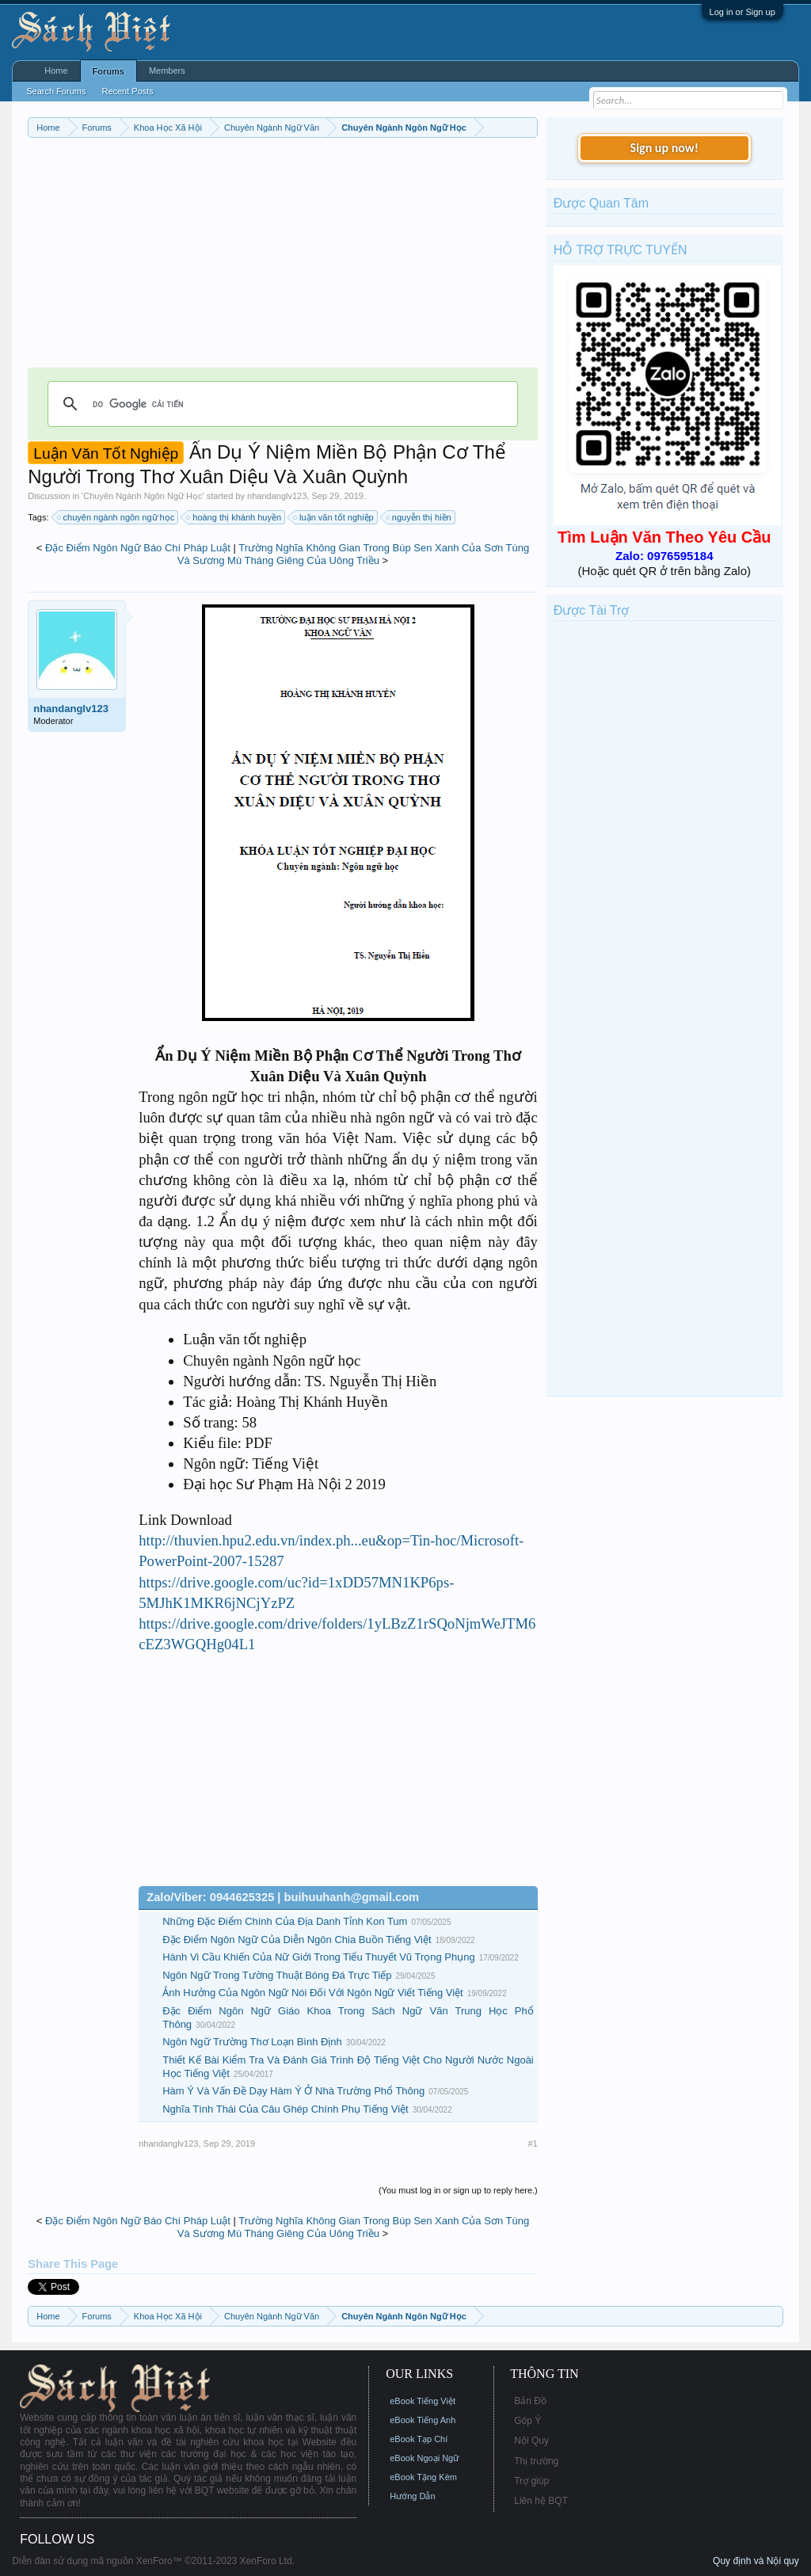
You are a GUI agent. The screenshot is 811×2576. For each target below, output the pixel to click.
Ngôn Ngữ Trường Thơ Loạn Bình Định (252, 2042)
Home (55, 70)
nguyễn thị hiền (419, 517)
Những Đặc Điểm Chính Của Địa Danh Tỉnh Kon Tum (284, 1921)
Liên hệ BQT (541, 2500)
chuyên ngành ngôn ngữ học (117, 517)
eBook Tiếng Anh (422, 2420)
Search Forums (56, 91)
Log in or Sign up (742, 12)
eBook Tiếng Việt (422, 2401)
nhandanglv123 (277, 496)
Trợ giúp (531, 2480)
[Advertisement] (283, 257)
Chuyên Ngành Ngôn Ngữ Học (142, 496)
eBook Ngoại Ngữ (424, 2458)
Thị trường (536, 2461)
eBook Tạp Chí (418, 2439)
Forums (108, 71)
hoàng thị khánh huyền (234, 517)
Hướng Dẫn (412, 2496)
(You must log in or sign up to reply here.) (458, 2190)
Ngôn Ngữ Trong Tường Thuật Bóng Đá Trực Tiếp (276, 1975)
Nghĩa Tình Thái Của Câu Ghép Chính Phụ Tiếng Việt (285, 2109)
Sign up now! (664, 147)
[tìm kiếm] (280, 403)
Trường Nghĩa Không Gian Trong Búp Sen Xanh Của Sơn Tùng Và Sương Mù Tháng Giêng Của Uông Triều (353, 554)
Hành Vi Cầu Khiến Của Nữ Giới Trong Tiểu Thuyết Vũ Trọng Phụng (318, 1957)
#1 (533, 2143)
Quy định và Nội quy (756, 2560)
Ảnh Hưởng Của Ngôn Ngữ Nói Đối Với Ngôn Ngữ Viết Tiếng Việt (312, 1993)
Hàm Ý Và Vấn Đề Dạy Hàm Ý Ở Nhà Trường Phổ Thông (293, 2091)
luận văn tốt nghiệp (334, 517)
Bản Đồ (530, 2400)
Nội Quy (531, 2440)
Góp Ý (527, 2420)
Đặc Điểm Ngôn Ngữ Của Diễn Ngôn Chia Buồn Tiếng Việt (296, 1939)
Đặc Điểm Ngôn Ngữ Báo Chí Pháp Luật (137, 548)
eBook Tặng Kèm (423, 2477)
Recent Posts (127, 91)
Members (167, 70)
